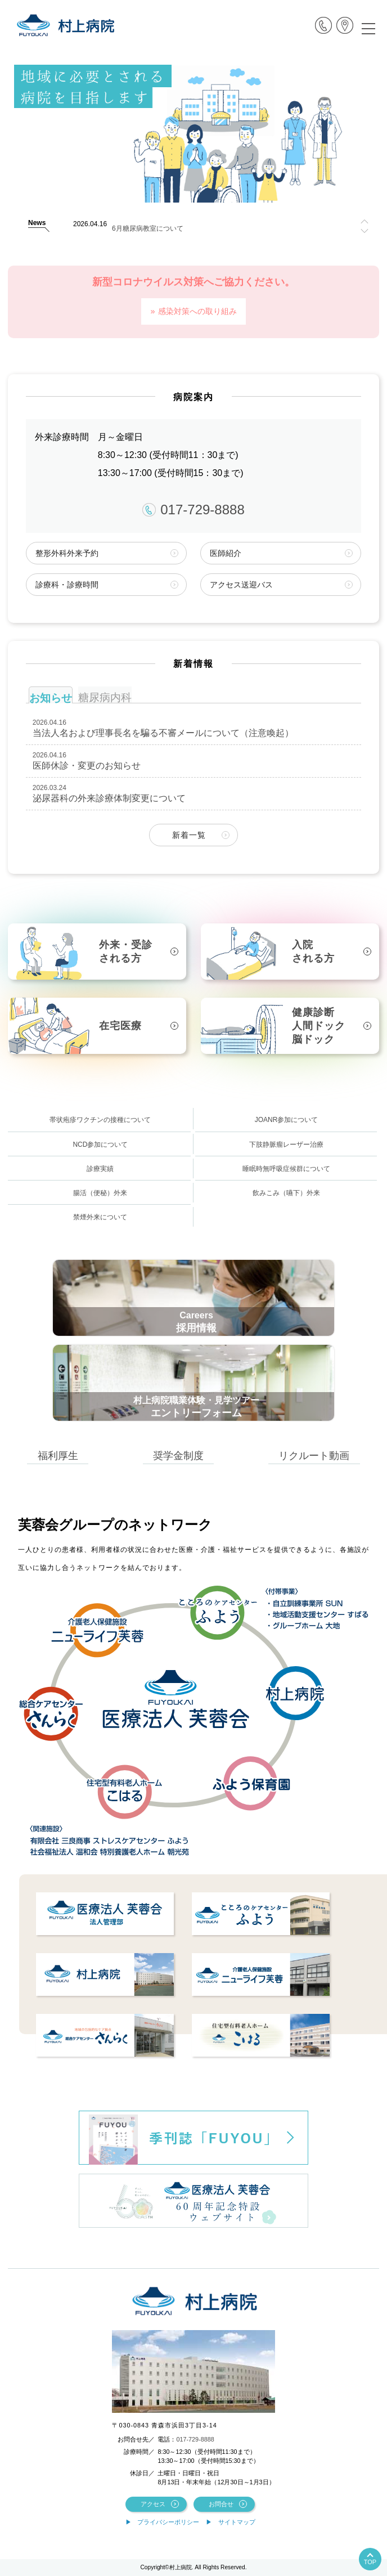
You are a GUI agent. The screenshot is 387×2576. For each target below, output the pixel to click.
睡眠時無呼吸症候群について (286, 1169)
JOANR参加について (286, 1120)
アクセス (153, 2504)
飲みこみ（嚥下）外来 (286, 1193)
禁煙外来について (100, 1217)
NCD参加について (100, 1144)
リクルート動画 (313, 1455)
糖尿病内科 (105, 697)
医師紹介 (225, 553)
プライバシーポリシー (168, 2522)
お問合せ (221, 2504)
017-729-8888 (193, 509)
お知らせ (50, 697)
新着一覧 (189, 835)
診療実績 (100, 1169)
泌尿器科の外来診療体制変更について (109, 798)
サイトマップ (236, 2522)
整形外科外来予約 (66, 553)
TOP (370, 2562)
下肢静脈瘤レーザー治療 (286, 1144)
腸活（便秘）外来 (100, 1193)
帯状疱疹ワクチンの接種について (100, 1120)
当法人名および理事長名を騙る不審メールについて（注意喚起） (163, 733)
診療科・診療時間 (66, 584)
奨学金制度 (178, 1455)
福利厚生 (58, 1455)
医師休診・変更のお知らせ (87, 765)
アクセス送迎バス (241, 584)
